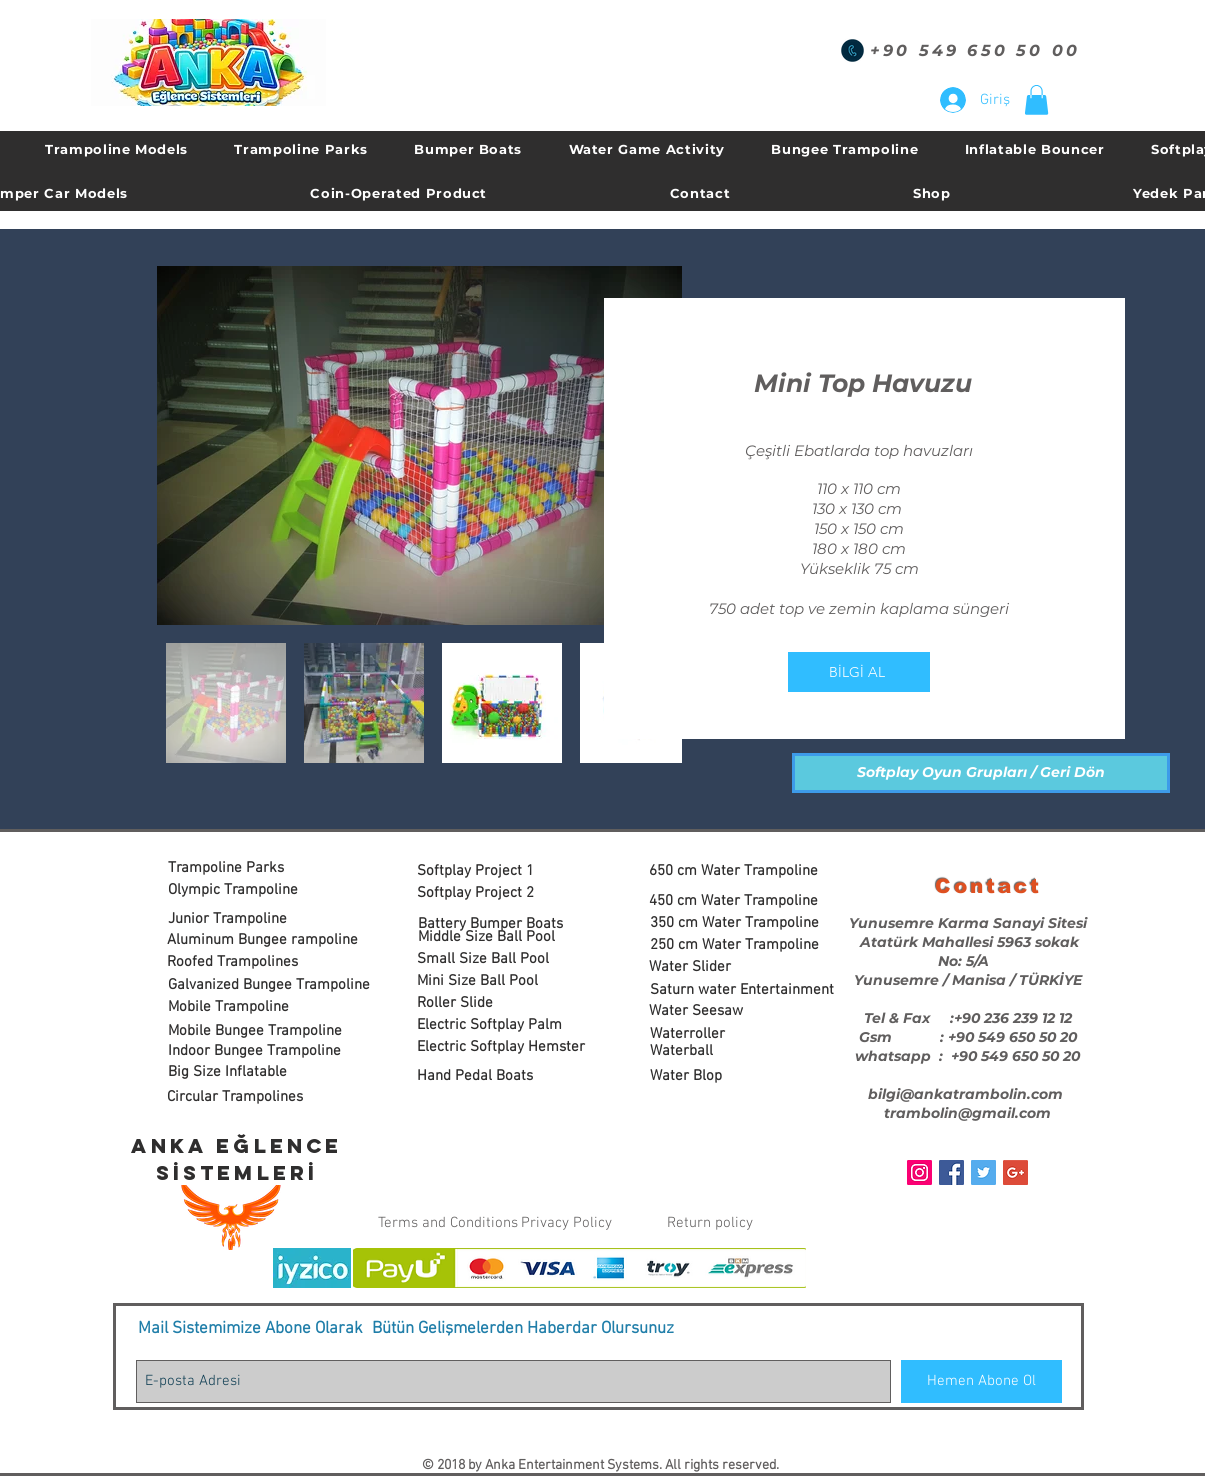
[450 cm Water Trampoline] (736, 901)
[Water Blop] (724, 1076)
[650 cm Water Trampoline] (736, 871)
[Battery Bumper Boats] (492, 924)
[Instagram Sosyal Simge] (919, 1172)
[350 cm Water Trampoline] (737, 923)
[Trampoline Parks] (242, 868)
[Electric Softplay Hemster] (501, 1047)
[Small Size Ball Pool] (500, 959)
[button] (1036, 100)
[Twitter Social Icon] (983, 1172)
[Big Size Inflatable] (260, 1072)
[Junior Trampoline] (242, 919)
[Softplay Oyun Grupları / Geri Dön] (981, 773)
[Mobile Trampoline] (242, 1007)
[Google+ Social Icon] (1015, 1172)
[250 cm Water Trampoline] (737, 945)
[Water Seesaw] (723, 1011)
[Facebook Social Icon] (951, 1172)
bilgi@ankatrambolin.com (965, 1094)
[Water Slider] (723, 967)
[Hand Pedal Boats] (491, 1076)
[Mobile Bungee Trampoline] (255, 1031)
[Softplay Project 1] (491, 871)
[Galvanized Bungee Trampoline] (269, 985)
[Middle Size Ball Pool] (493, 937)
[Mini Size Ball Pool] (491, 981)
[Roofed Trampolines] (241, 962)
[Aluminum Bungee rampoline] (262, 940)
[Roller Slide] (491, 1003)
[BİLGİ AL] (859, 672)
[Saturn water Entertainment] (742, 990)
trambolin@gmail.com (967, 1113)
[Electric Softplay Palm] (491, 1025)
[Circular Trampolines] (245, 1097)
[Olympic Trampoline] (242, 890)
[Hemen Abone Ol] (981, 1381)
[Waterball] (724, 1051)
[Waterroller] (724, 1034)
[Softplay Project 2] (491, 893)
